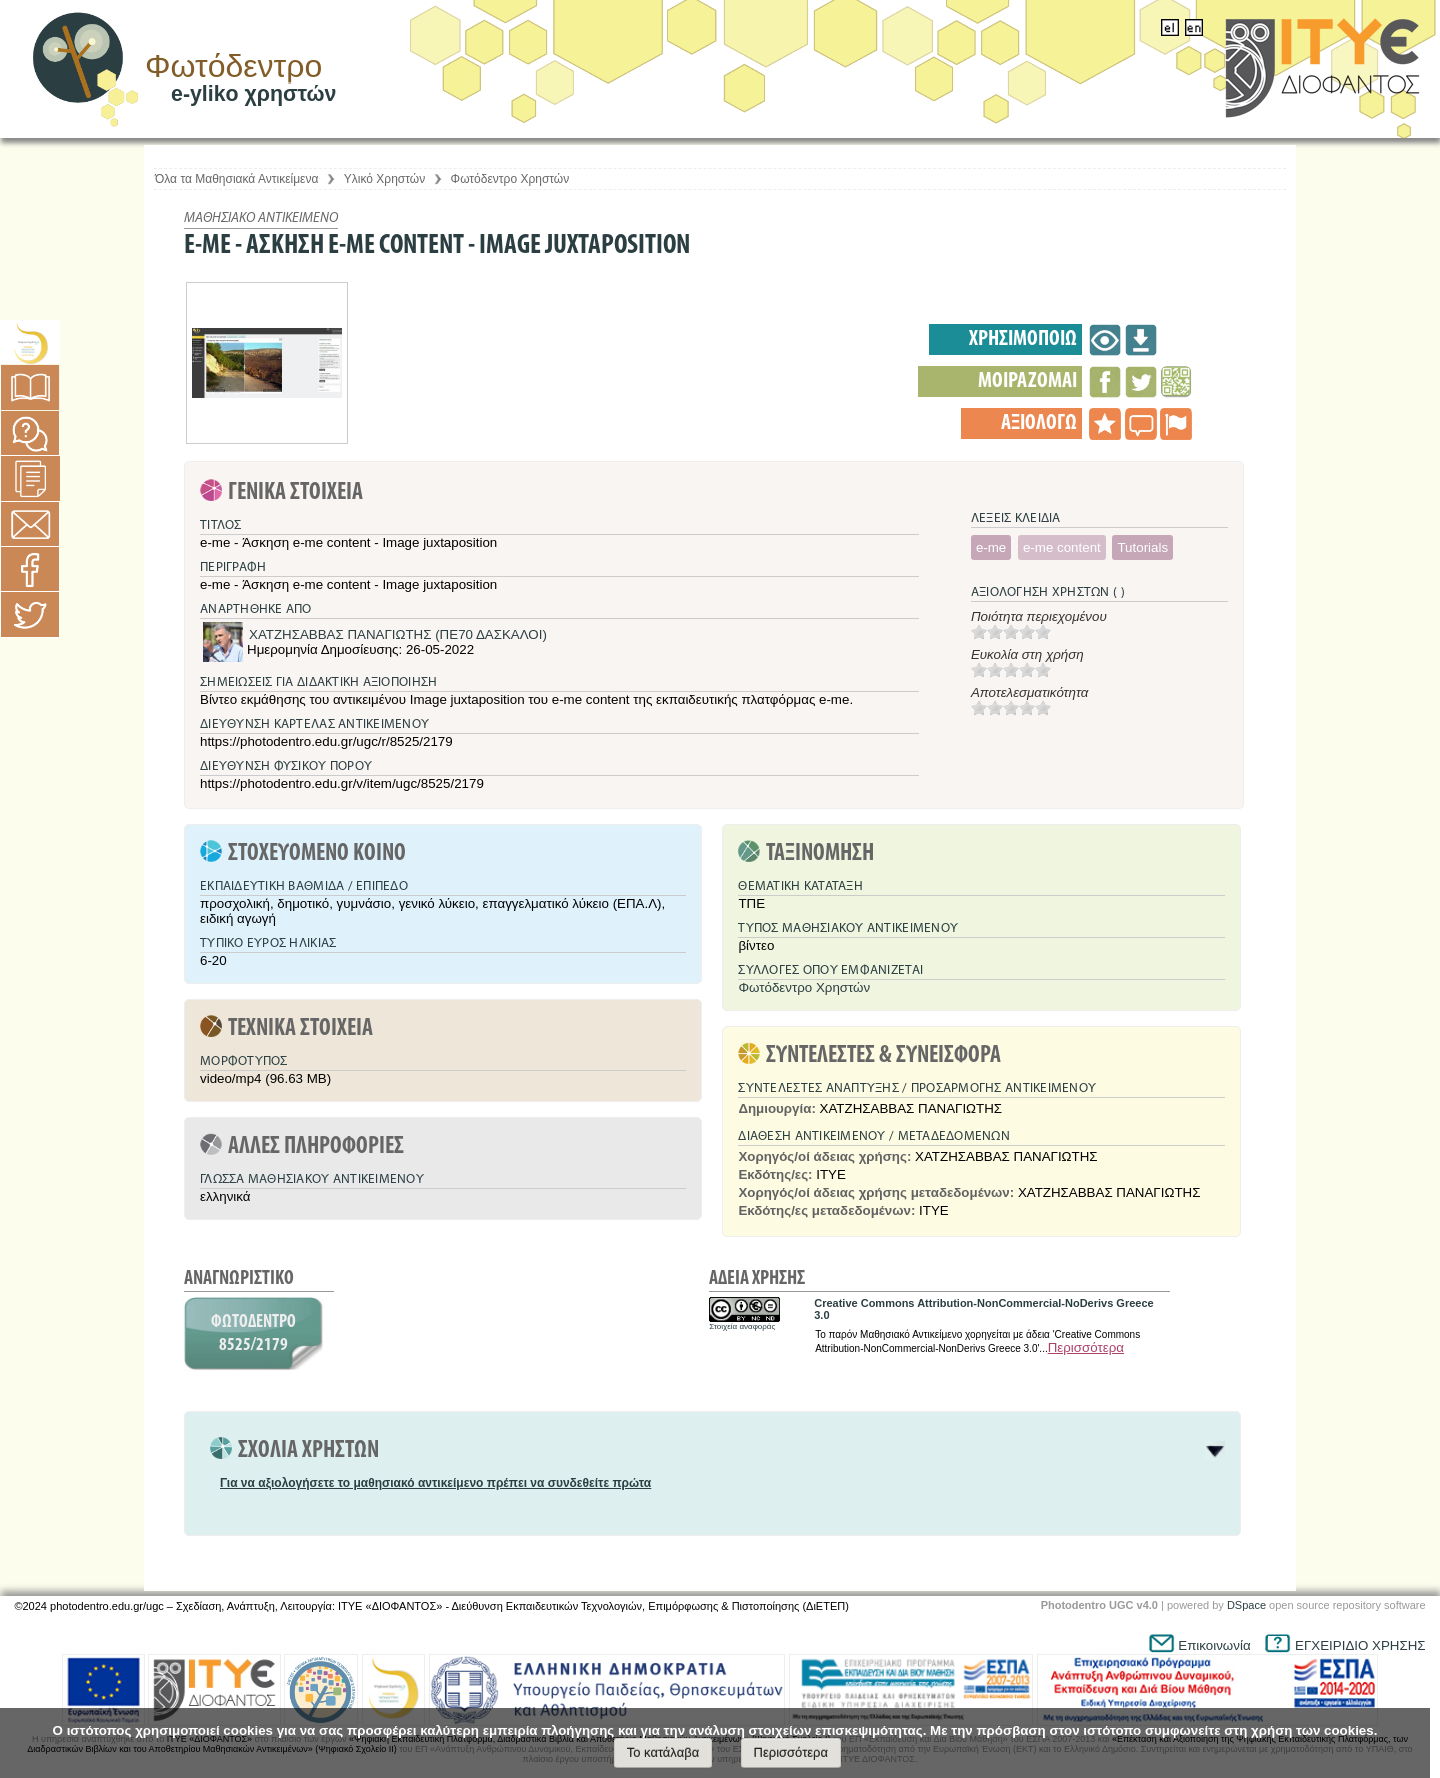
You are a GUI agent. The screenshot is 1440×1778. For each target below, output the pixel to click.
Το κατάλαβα (663, 1752)
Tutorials (1142, 547)
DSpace (1246, 1605)
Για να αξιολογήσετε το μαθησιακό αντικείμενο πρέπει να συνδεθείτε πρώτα (435, 1483)
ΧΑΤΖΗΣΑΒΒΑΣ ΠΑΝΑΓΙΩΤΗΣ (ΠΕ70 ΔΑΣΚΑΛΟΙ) (398, 634)
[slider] (1011, 632)
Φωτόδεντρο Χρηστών (510, 179)
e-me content (1062, 547)
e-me (991, 547)
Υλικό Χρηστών (384, 179)
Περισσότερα (1086, 1347)
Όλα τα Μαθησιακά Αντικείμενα (236, 179)
